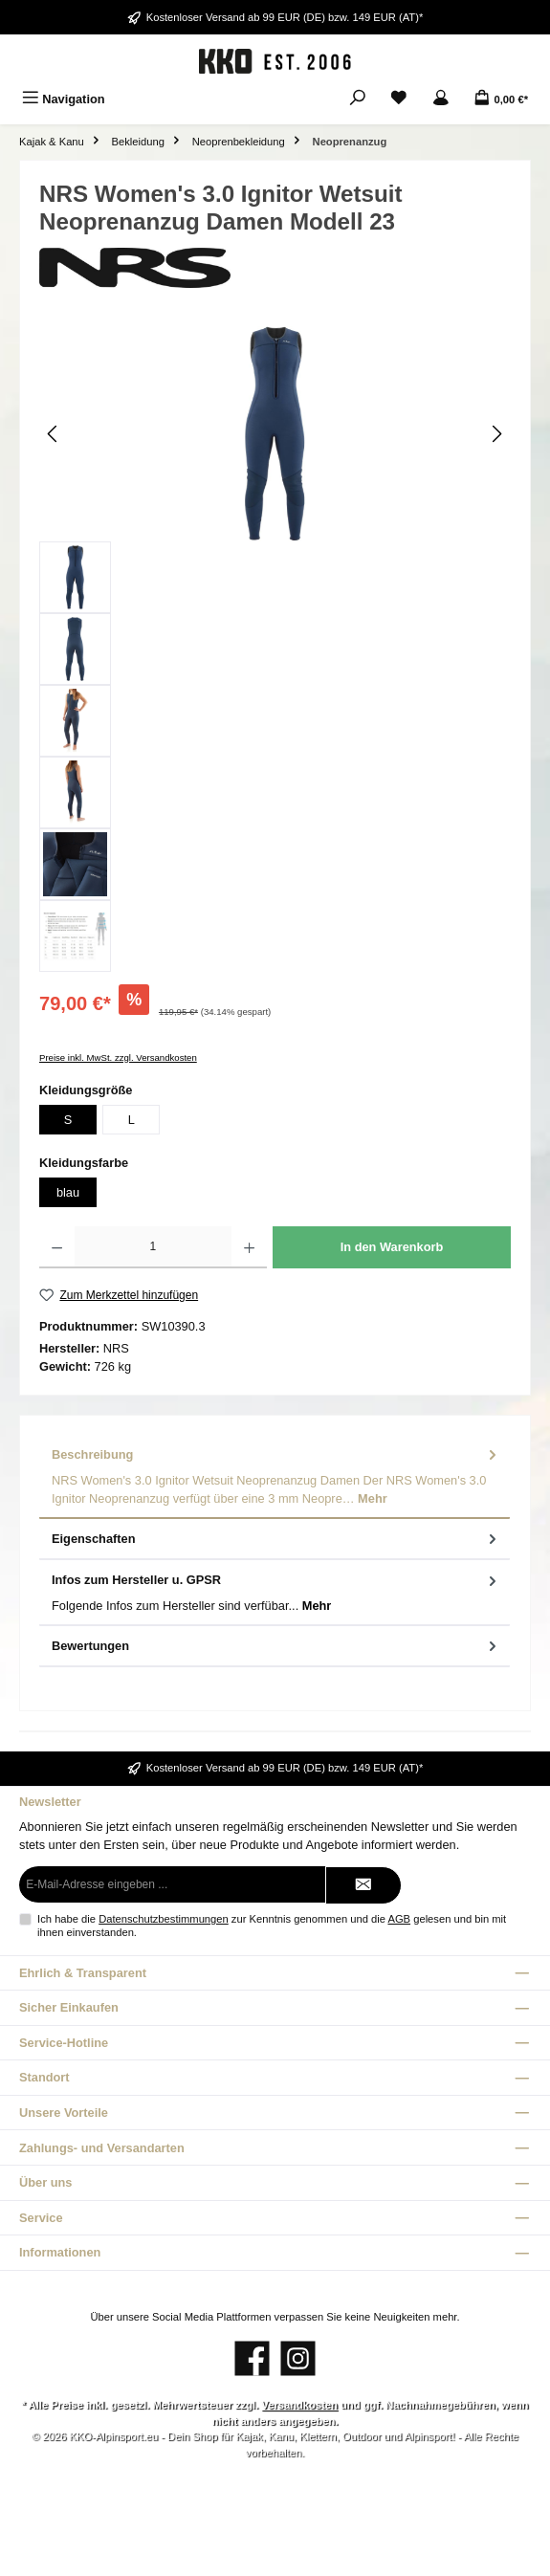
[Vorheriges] (53, 434)
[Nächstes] (496, 434)
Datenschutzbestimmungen (164, 1919)
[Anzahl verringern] (57, 1247)
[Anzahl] (152, 1247)
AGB (398, 1919)
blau (67, 1192)
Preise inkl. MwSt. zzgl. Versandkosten (118, 1057)
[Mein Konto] (441, 99)
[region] (275, 649)
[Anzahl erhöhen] (249, 1247)
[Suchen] (358, 99)
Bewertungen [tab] (276, 1646)
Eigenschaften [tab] (276, 1539)
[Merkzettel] (399, 99)
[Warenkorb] (500, 99)
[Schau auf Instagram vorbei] (297, 2358)
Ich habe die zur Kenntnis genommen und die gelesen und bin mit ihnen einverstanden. (271, 1925)
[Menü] (64, 99)
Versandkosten (299, 2405)
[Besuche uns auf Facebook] (252, 2358)
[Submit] (363, 1885)
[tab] (274, 1477)
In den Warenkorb (392, 1247)
